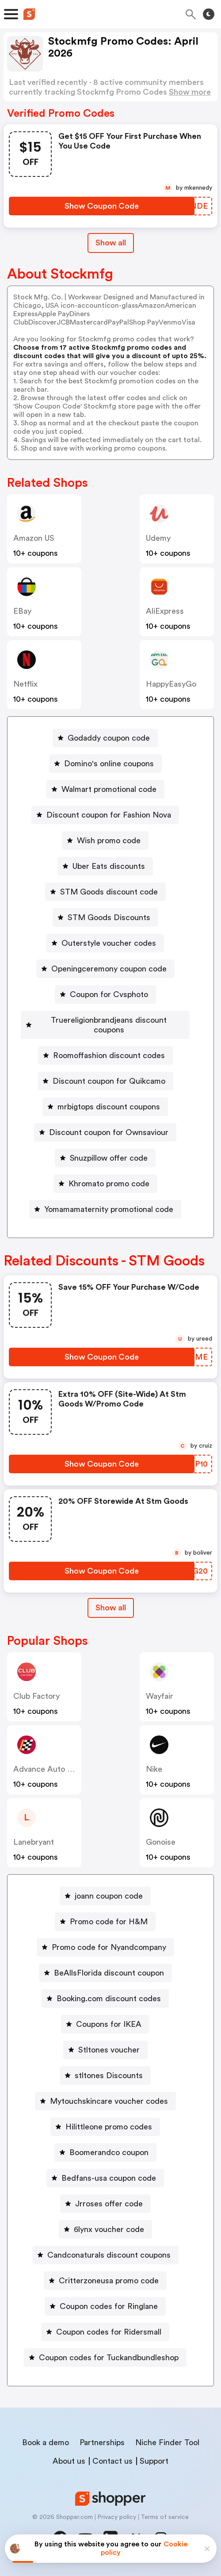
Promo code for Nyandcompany (109, 1947)
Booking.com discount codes (109, 1999)
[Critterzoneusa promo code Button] (105, 2280)
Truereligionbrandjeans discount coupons (109, 1025)
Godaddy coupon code (109, 738)
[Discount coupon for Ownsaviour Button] (105, 1132)
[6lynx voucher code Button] (105, 2229)
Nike (154, 1769)
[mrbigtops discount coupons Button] (105, 1106)
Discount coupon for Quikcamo (109, 1081)
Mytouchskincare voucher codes (109, 2101)
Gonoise (160, 1842)
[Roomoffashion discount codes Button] (105, 1055)
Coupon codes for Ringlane (109, 2306)
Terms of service (165, 2517)
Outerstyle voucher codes (108, 943)
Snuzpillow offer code (109, 1158)
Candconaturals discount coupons (109, 2255)
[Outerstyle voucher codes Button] (105, 943)
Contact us (112, 2461)
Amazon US (33, 538)
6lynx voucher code (109, 2229)
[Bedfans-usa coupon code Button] (105, 2178)
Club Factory (36, 1696)
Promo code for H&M (109, 1922)
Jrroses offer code (109, 2204)
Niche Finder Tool (167, 2442)
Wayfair (159, 1696)
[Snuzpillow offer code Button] (105, 1158)
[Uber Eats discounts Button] (105, 866)
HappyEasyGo (171, 684)
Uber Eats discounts (108, 866)
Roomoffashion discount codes (109, 1055)
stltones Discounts (109, 2075)
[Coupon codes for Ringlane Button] (105, 2306)
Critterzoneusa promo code (109, 2281)
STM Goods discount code (109, 892)
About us (69, 2461)
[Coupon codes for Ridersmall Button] (105, 2332)
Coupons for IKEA (108, 2024)
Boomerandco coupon (109, 2152)
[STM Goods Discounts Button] (105, 917)
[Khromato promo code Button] (105, 1183)
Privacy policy (116, 2517)
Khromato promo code (109, 1184)
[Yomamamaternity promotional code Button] (105, 1209)
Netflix (25, 684)
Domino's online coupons (109, 764)
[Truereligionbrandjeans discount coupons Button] (105, 1025)
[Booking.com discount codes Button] (105, 1998)
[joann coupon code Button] (105, 1896)
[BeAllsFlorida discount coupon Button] (105, 1973)
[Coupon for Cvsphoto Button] (105, 994)
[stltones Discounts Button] (105, 2075)
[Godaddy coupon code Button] (105, 738)
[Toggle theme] (208, 14)
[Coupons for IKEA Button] (105, 2024)
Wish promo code (109, 841)
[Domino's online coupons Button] (105, 763)
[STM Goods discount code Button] (105, 892)
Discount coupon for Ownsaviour (108, 1132)
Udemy (158, 538)
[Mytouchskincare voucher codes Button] (105, 2101)
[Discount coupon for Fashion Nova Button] (105, 815)
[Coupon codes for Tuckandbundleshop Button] (105, 2357)
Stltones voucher (109, 2050)
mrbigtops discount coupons (108, 1107)
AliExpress (165, 611)
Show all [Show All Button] (110, 243)
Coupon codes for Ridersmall (108, 2332)
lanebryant (33, 1842)
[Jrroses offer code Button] (105, 2203)
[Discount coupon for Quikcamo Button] (105, 1081)
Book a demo (45, 2442)
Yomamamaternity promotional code (108, 1209)
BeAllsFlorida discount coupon (109, 1973)
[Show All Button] (111, 1608)
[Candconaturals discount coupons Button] (105, 2255)
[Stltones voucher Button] (105, 2050)
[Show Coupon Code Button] (101, 206)
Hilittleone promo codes (108, 2127)
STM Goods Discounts (109, 917)
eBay (22, 611)
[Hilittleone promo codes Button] (105, 2126)
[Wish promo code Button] (105, 840)
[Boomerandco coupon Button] (105, 2152)
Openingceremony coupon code (109, 969)
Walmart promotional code (108, 789)
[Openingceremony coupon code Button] (105, 968)
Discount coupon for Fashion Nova (108, 815)
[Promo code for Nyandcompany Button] (105, 1947)
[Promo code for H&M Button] (105, 1921)
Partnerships (102, 2442)
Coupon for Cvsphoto (109, 994)
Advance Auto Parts (49, 1769)
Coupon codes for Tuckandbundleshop (109, 2358)
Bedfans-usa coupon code (108, 2178)
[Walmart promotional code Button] (105, 789)
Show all (110, 1608)
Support (154, 2461)
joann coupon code (109, 1896)
